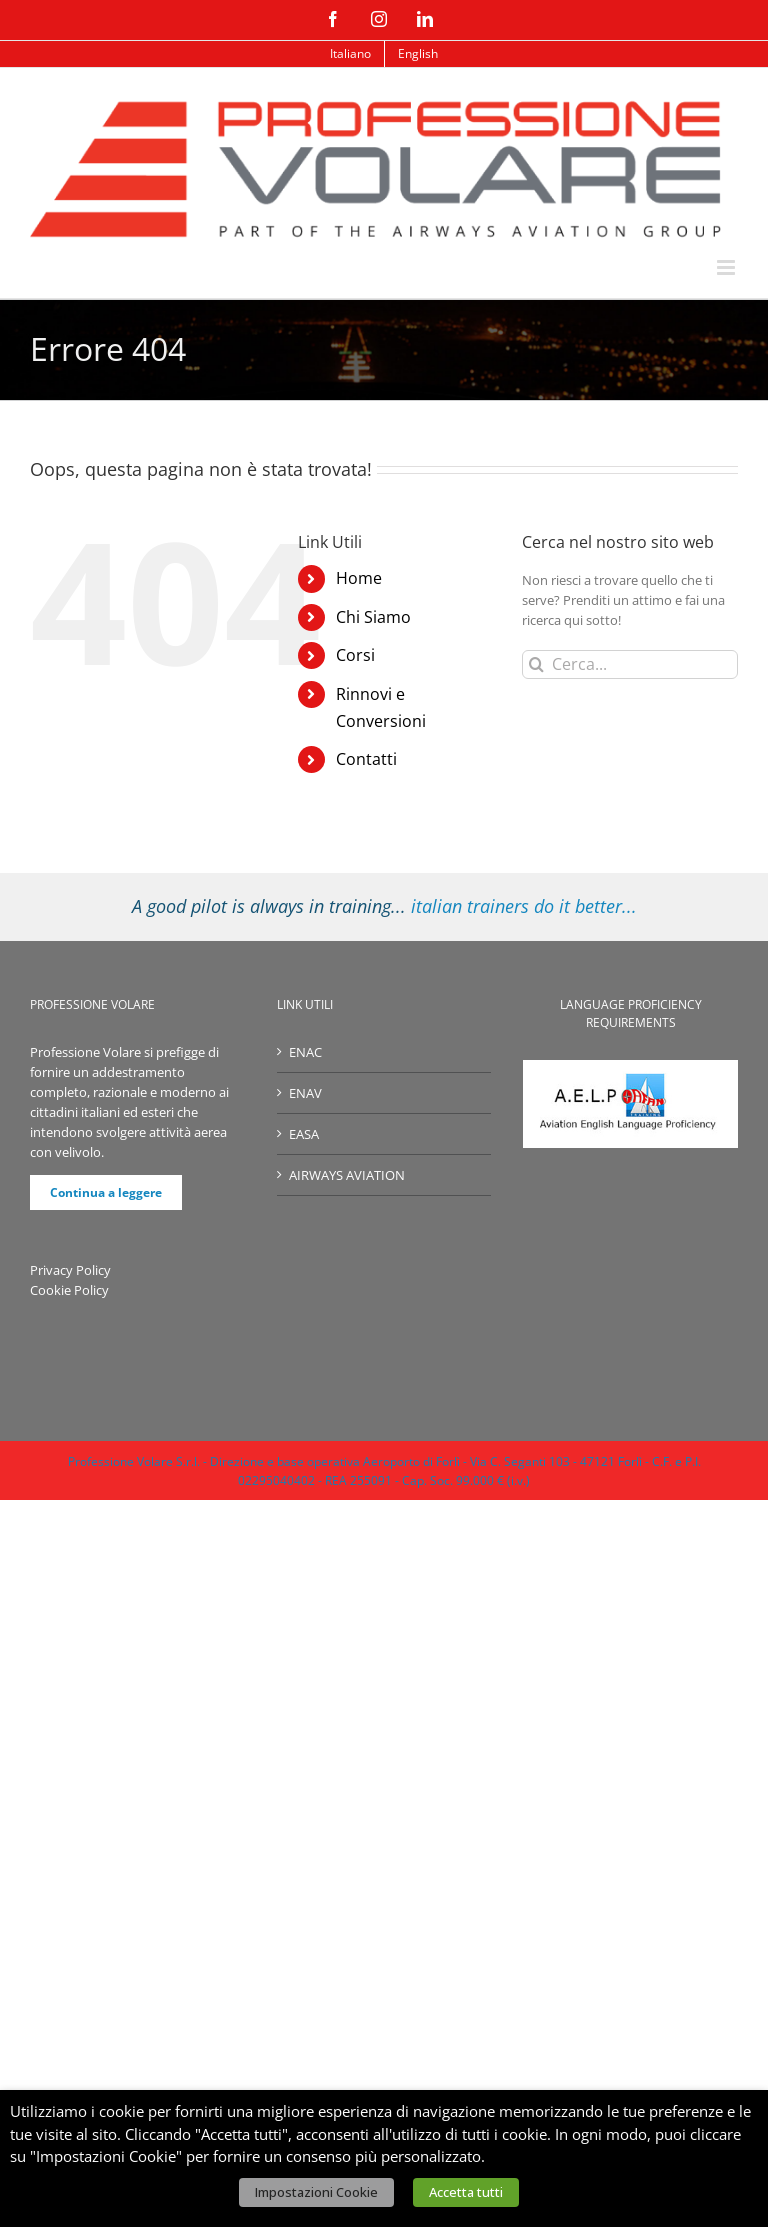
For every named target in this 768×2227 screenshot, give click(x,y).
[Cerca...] (630, 664)
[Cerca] (536, 664)
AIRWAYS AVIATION (347, 1175)
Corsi (355, 655)
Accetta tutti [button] (466, 2192)
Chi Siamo (373, 617)
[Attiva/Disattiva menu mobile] (727, 267)
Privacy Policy (70, 1270)
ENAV (305, 1093)
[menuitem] (350, 54)
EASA (304, 1134)
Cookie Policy (69, 1290)
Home (359, 578)
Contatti (366, 759)
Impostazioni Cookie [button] (316, 2192)
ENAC (305, 1052)
